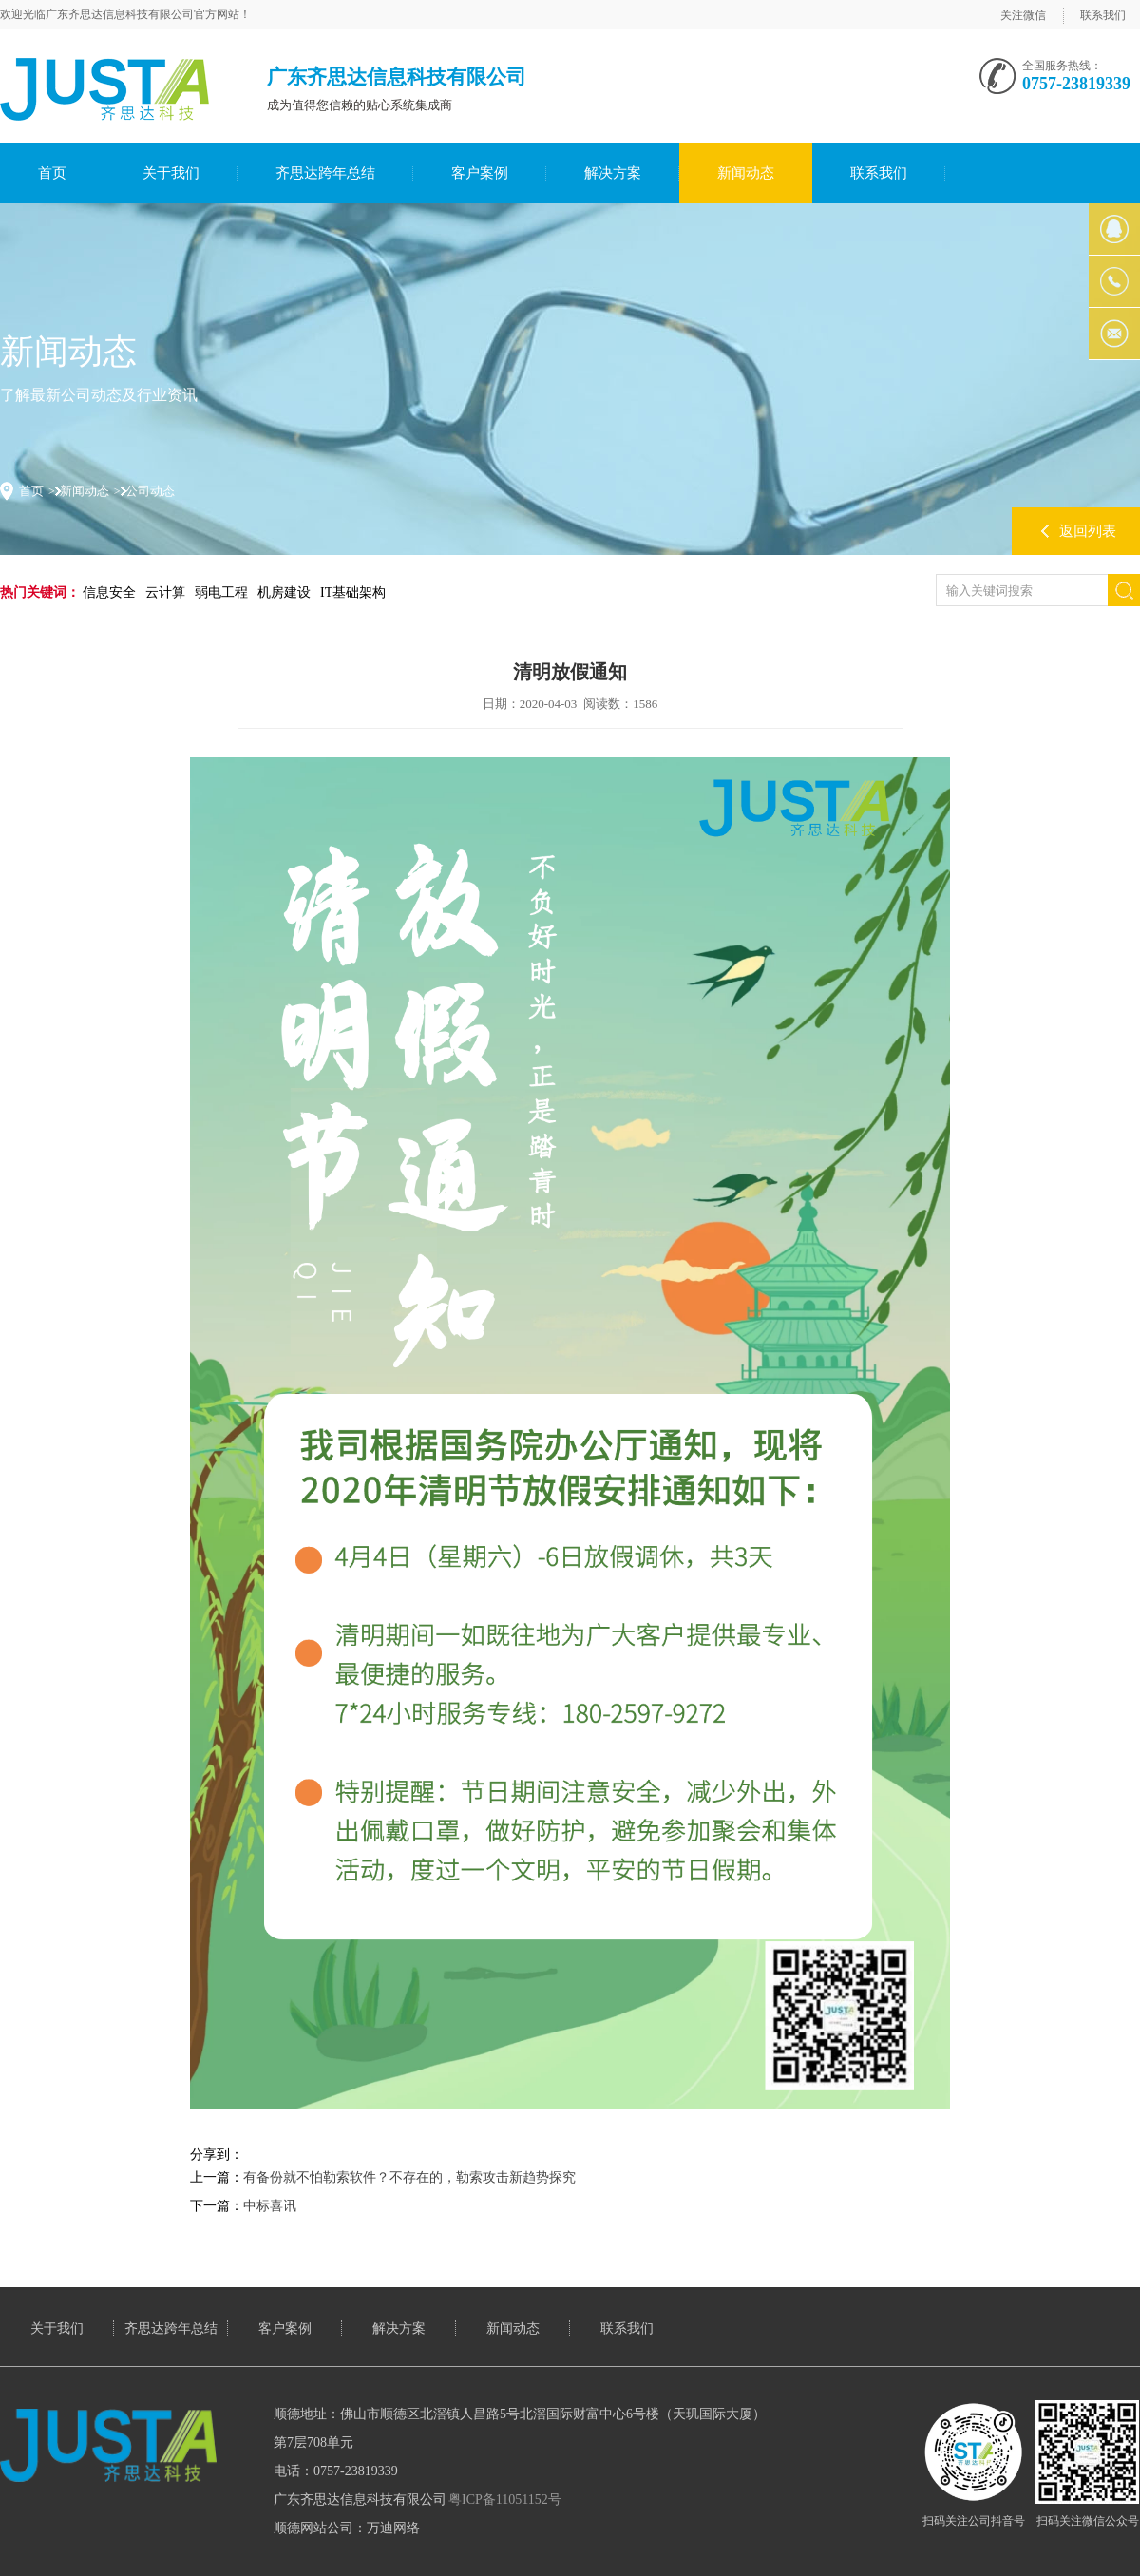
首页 (52, 173)
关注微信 (1023, 15)
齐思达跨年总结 (325, 173)
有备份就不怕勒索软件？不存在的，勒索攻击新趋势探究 (409, 2177)
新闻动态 (745, 173)
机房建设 (284, 592)
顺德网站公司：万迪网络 (347, 2528)
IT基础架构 (353, 592)
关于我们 (171, 173)
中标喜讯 (269, 2206)
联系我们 (1103, 15)
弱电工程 (221, 592)
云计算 (165, 592)
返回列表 (1087, 531)
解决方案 (612, 173)
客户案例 (479, 173)
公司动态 (150, 491)
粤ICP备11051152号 (504, 2499)
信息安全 (109, 592)
